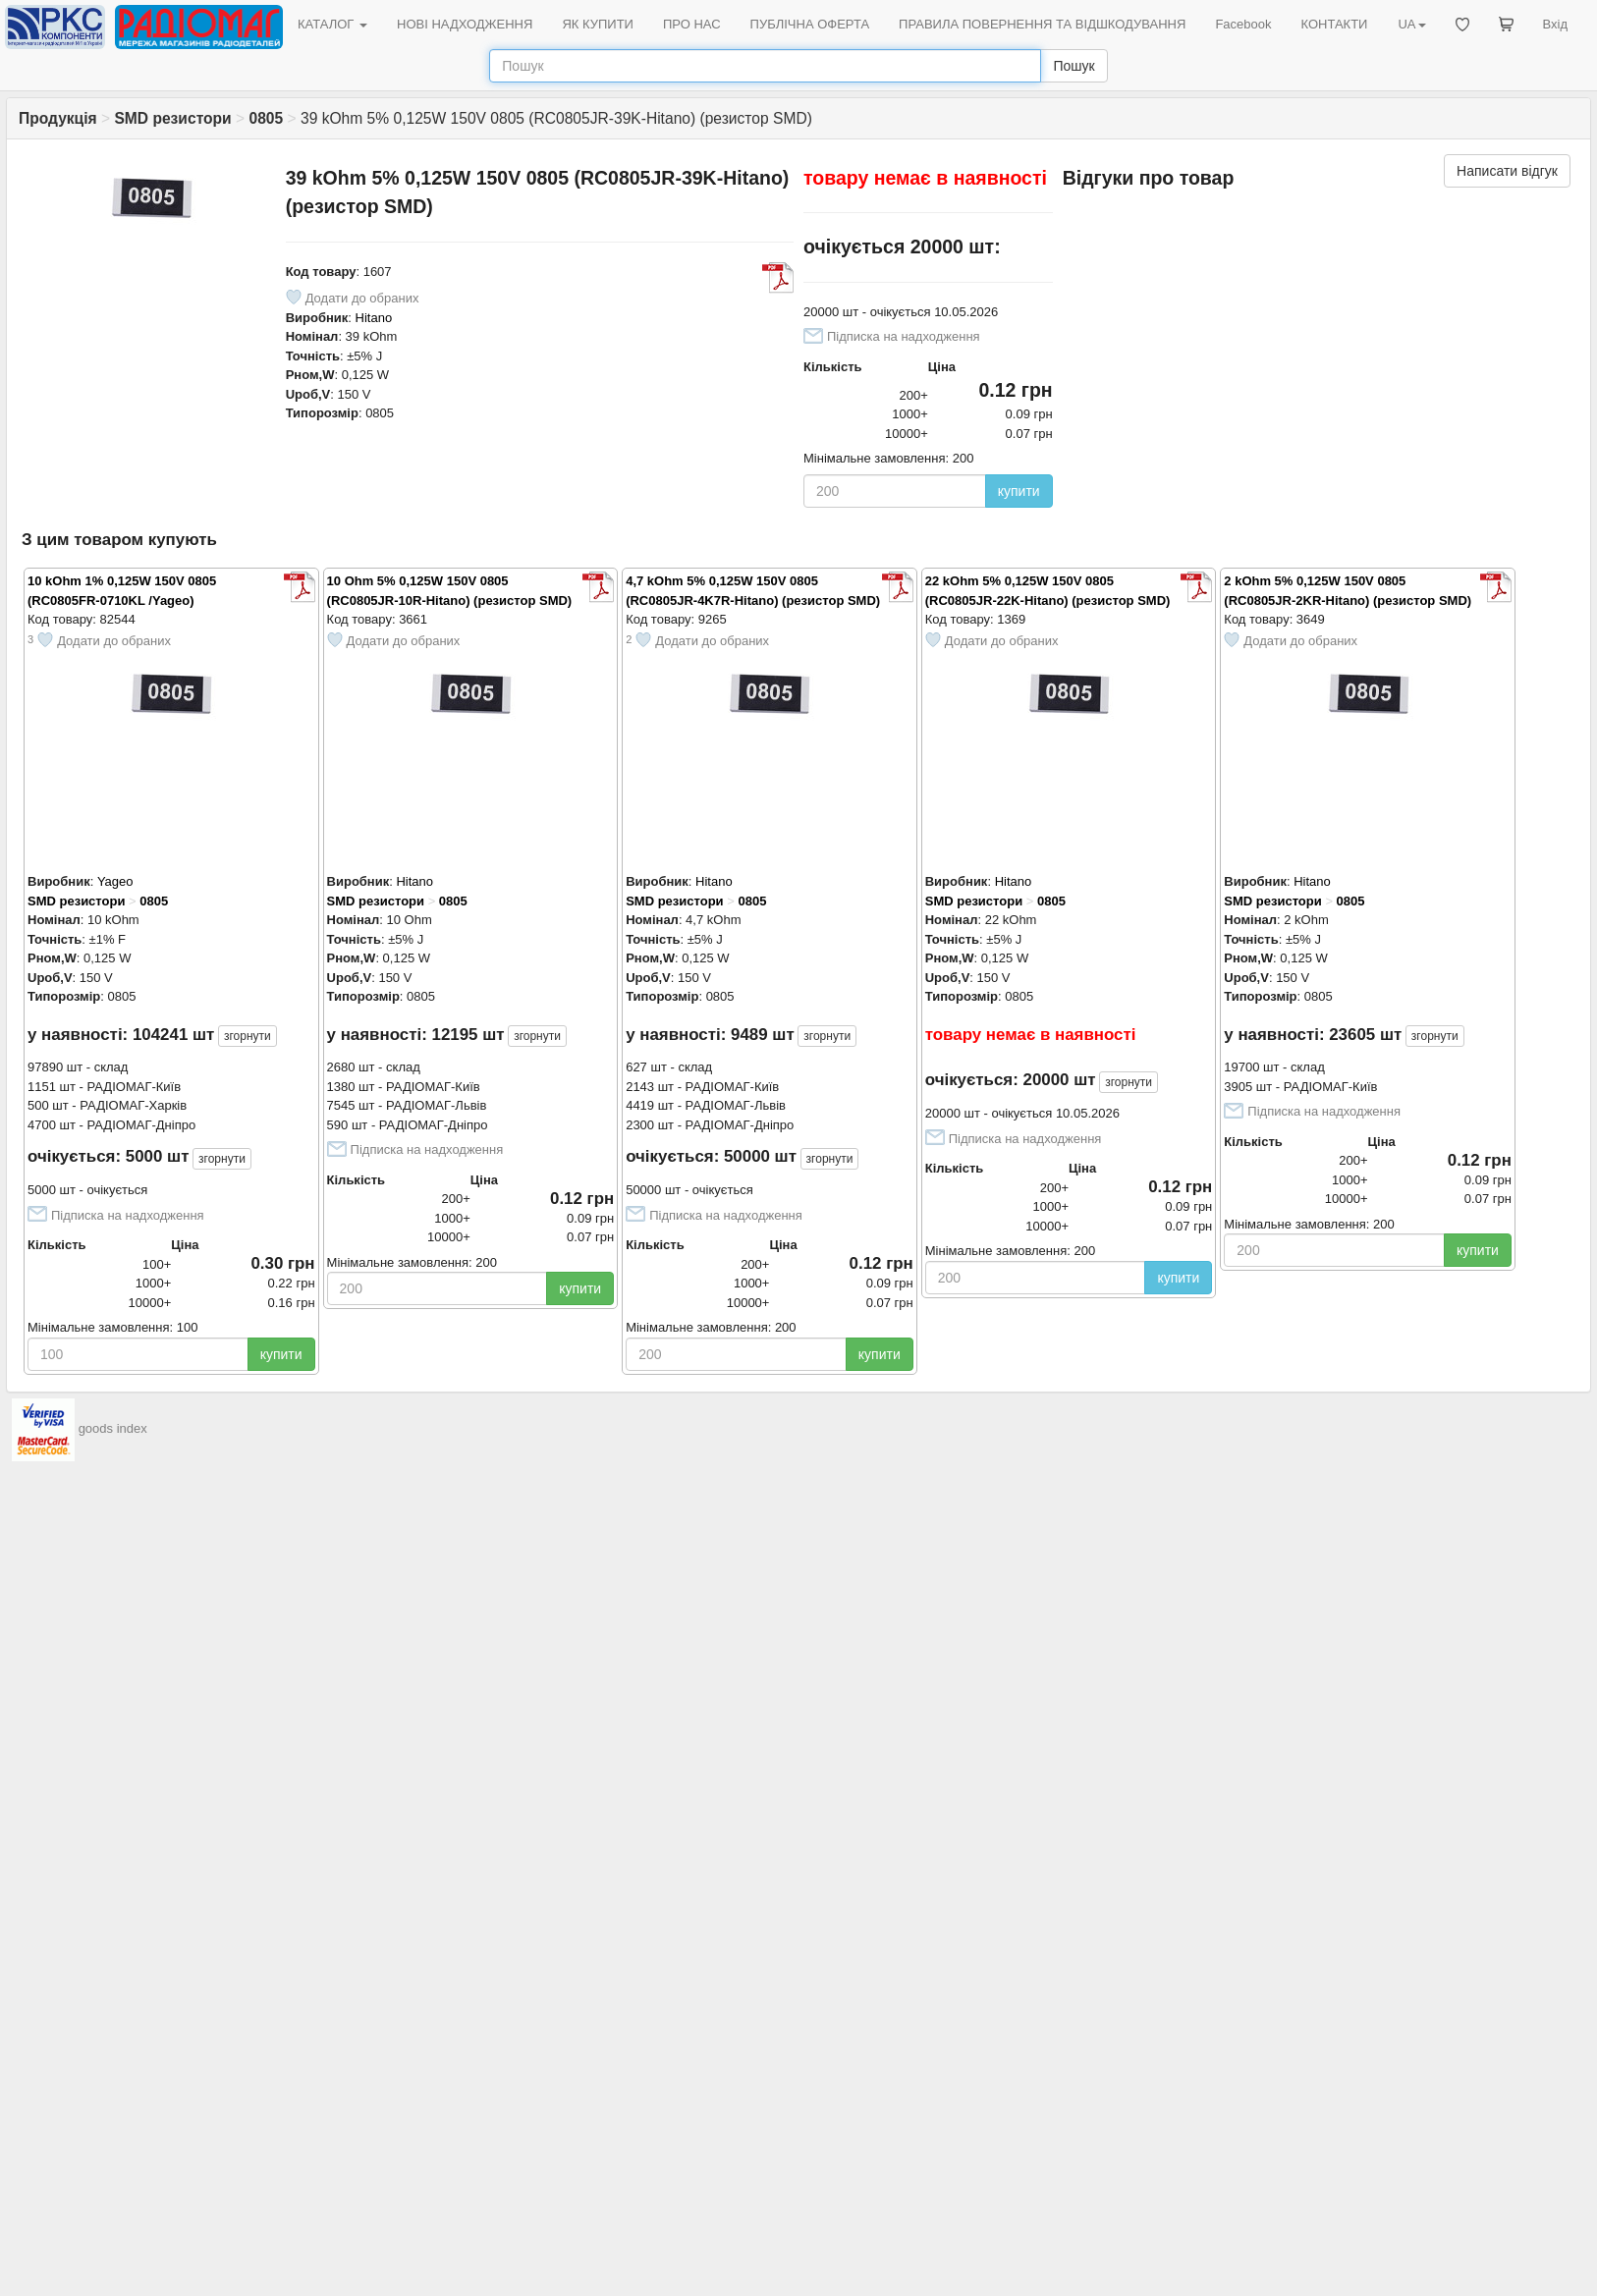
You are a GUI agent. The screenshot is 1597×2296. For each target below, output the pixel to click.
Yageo (115, 881)
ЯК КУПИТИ (597, 24)
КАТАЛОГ (332, 24)
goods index (113, 1428)
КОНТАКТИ (1333, 24)
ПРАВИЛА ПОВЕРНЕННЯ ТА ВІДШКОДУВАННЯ (1042, 24)
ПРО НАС (692, 24)
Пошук (1073, 66)
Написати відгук (1507, 171)
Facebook (1243, 24)
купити (1019, 491)
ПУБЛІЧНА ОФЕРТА (810, 24)
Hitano (374, 317)
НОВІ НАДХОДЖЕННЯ (464, 24)
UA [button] (1411, 24)
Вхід (1556, 24)
